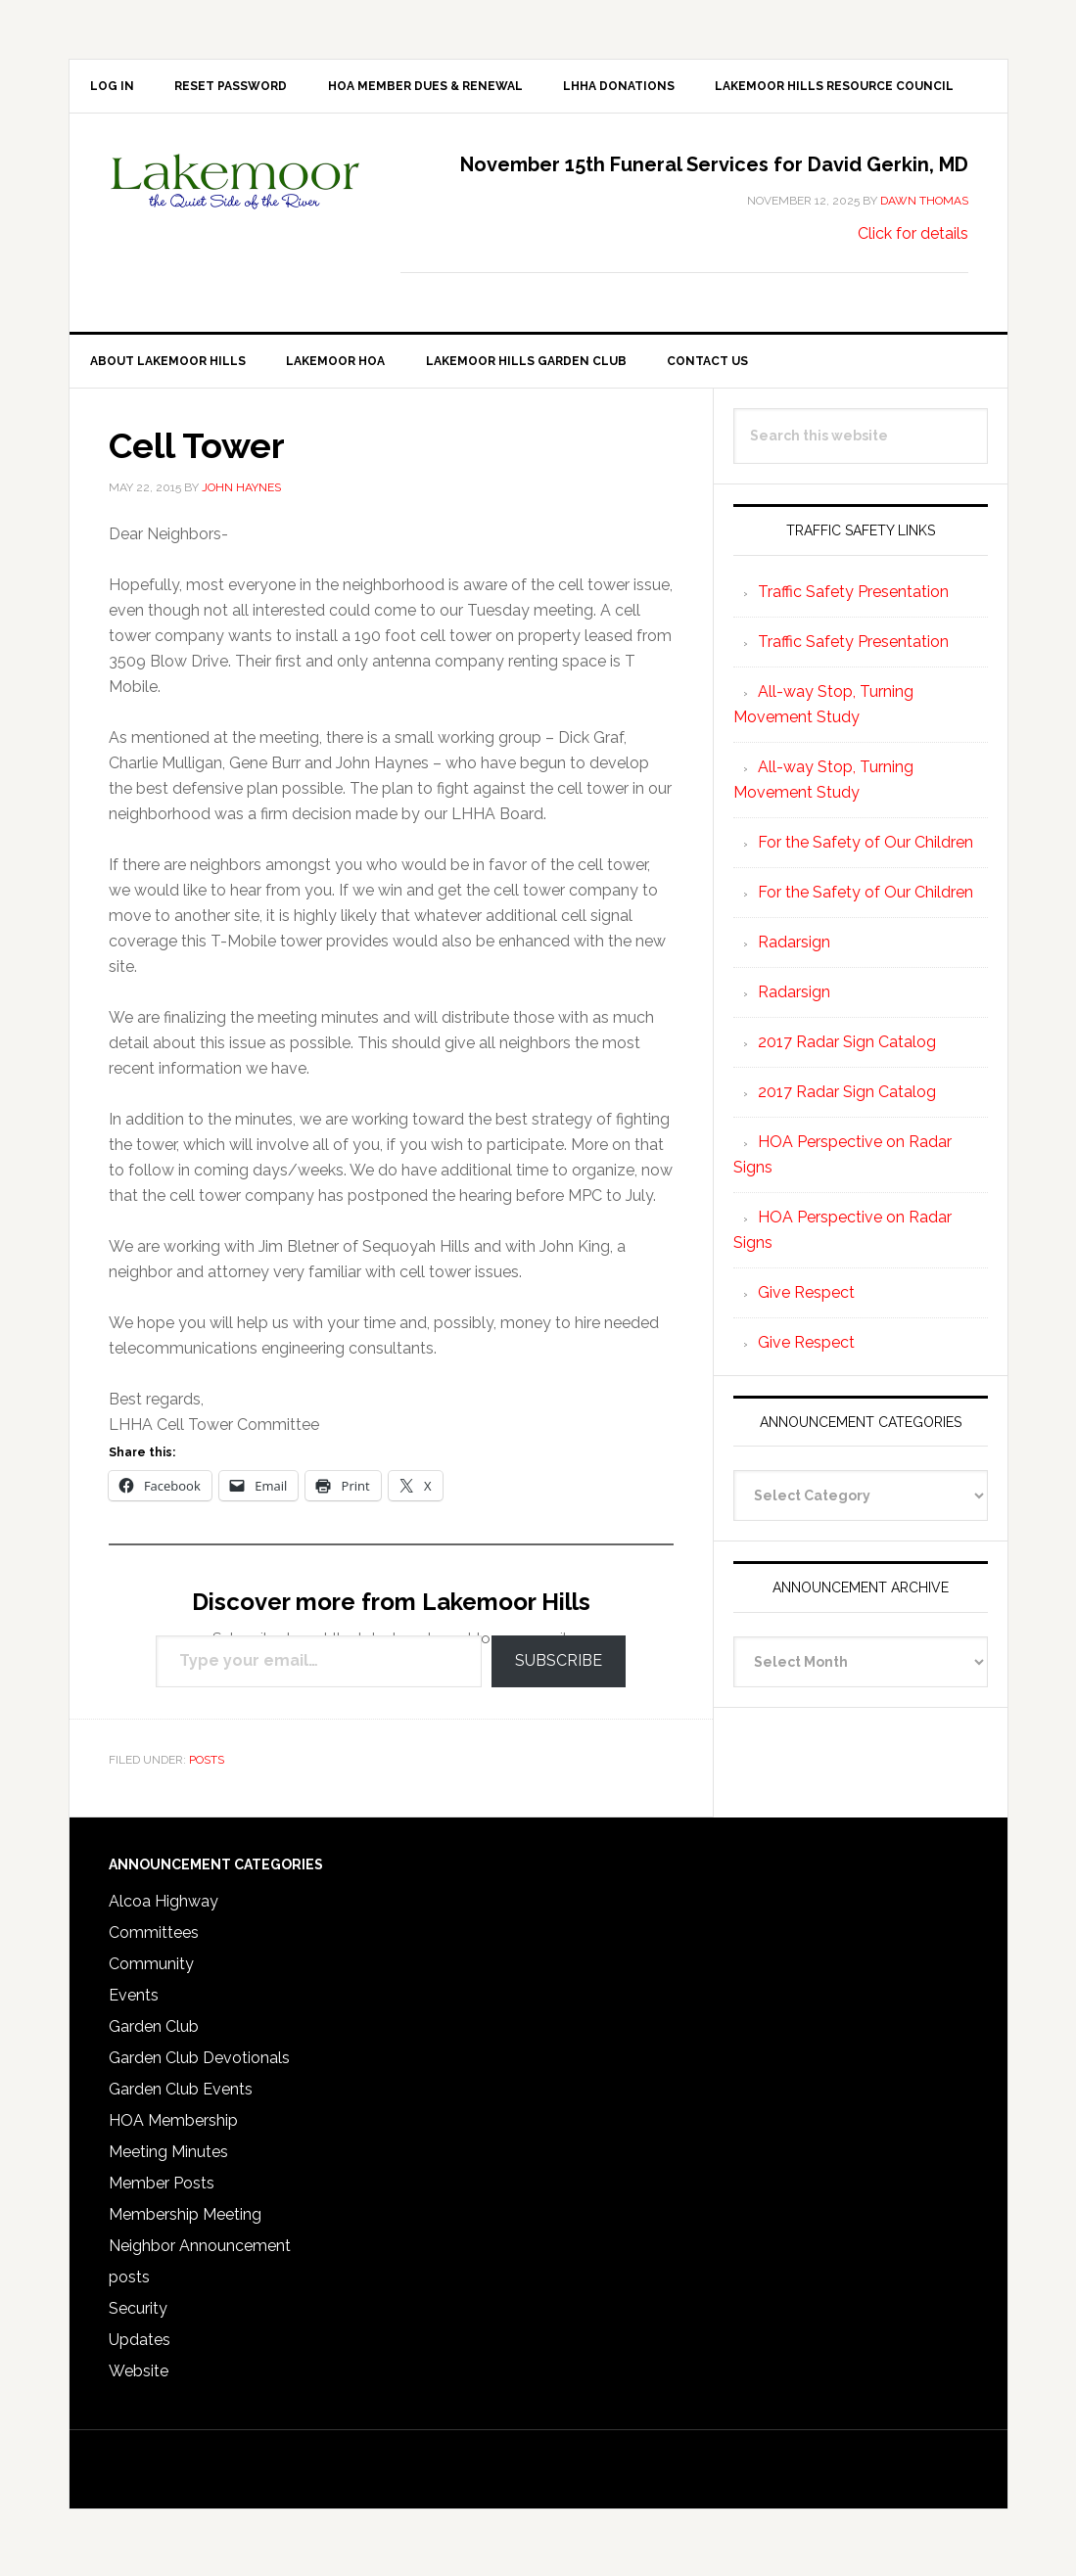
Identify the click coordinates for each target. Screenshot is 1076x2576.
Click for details (913, 237)
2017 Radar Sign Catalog (847, 1048)
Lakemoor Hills (236, 201)
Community (151, 1971)
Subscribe (558, 1668)
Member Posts (161, 2191)
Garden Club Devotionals (199, 2065)
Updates (139, 2347)
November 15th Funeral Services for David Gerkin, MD (714, 168)
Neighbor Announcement (200, 2253)
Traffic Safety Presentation (853, 598)
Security (138, 2316)
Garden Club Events (181, 2097)
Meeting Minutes (168, 2159)
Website (138, 2378)
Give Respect (806, 1299)
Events (134, 2003)
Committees (154, 1940)
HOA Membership (173, 2128)
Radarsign (794, 949)
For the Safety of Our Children (865, 849)
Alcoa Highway (163, 1909)
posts (206, 1766)
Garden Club (154, 2034)
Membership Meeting (185, 2222)
